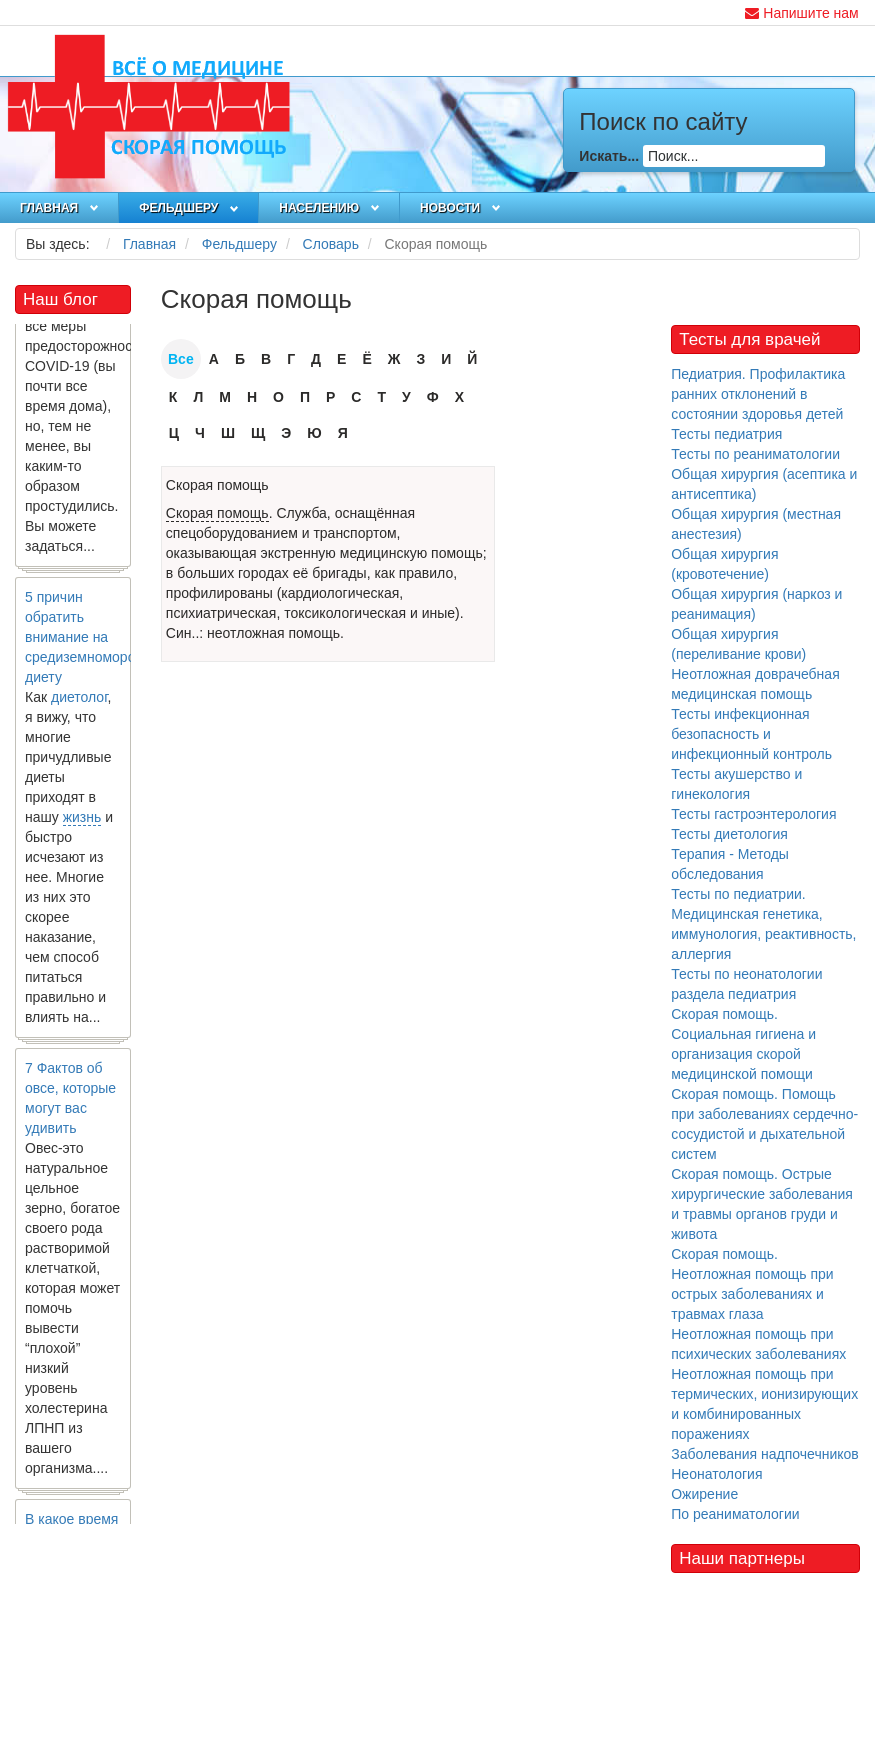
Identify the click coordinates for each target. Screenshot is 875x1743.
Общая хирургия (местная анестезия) (756, 524)
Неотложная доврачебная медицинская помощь (755, 684)
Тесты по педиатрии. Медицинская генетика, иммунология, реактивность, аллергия (763, 924)
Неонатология (716, 1474)
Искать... (609, 156)
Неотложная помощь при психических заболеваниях (758, 1344)
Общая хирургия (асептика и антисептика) (764, 484)
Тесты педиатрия (726, 434)
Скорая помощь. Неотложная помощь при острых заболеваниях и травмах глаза (752, 1284)
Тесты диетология (729, 834)
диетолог (79, 709)
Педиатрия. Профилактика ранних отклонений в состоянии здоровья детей (758, 394)
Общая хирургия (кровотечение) (724, 564)
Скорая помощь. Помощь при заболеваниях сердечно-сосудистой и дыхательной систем (764, 1124)
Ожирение (704, 1494)
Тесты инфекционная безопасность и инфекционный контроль (751, 734)
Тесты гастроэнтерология (753, 814)
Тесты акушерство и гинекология (736, 784)
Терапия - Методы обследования (730, 864)
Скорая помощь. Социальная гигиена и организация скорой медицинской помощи (743, 1044)
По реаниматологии (735, 1514)
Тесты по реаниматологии (755, 454)
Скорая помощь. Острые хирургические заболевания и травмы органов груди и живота (762, 1204)
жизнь (82, 829)
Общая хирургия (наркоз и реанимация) (756, 604)
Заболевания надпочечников (765, 1454)
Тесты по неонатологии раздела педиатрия (746, 984)
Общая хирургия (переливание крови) (738, 644)
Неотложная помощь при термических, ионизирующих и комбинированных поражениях (764, 1404)
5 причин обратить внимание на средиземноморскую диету (91, 649)
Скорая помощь (217, 485)
